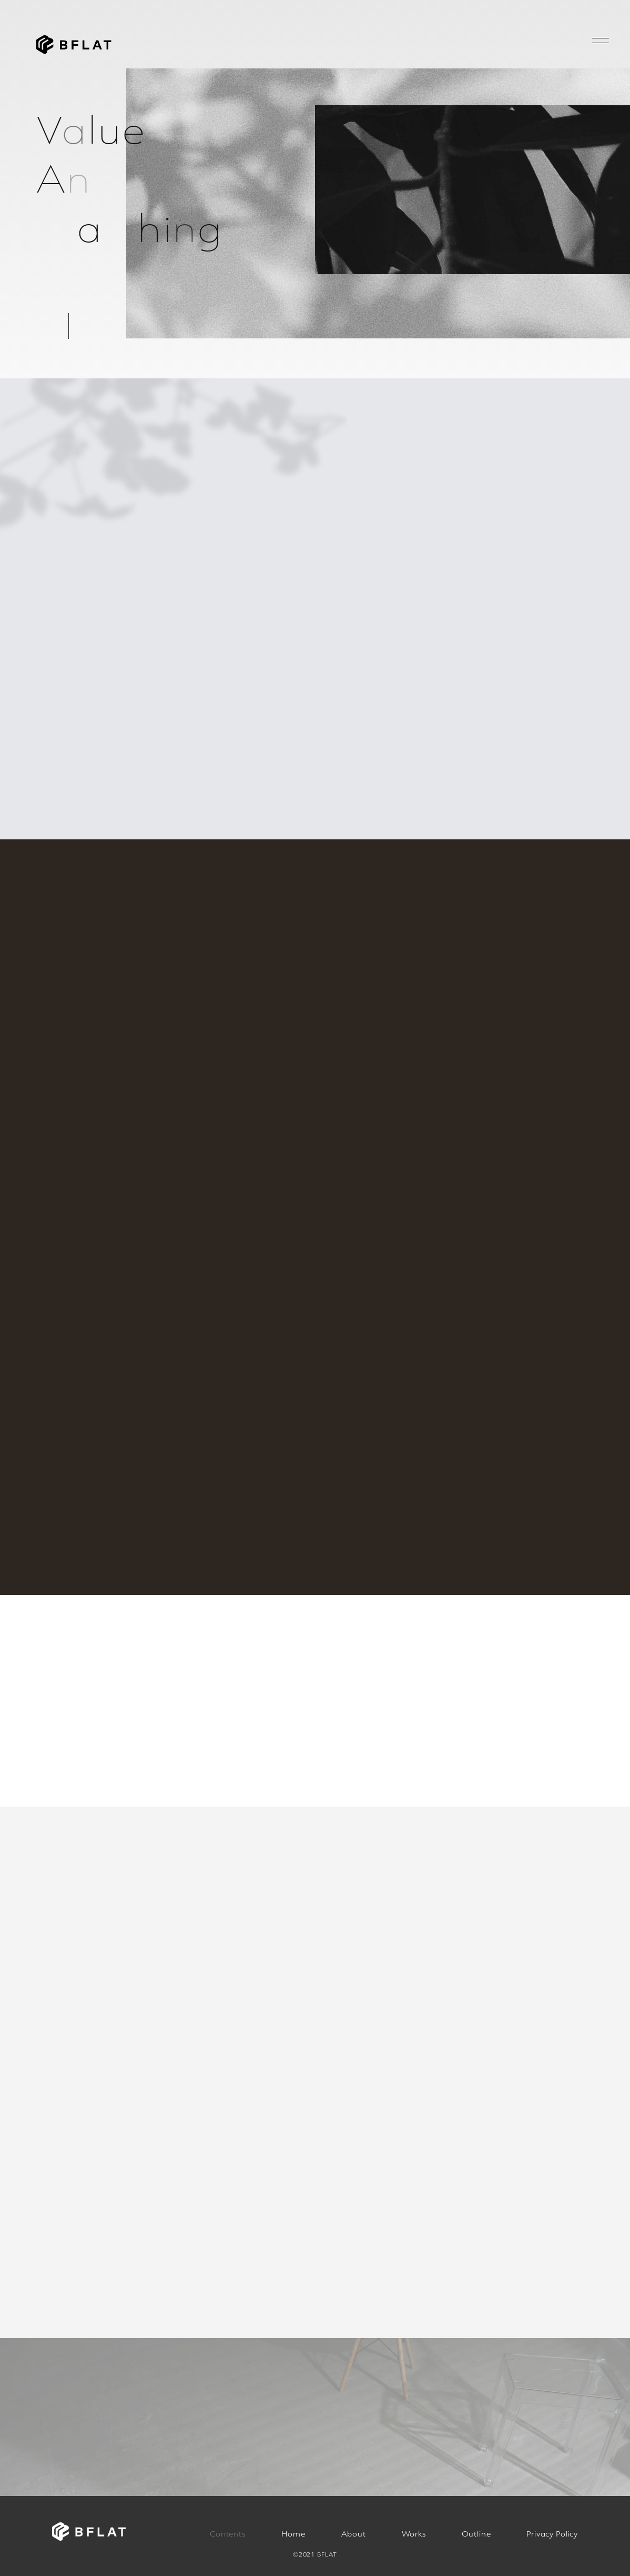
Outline (476, 2533)
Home (293, 2533)
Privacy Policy (552, 2533)
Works (414, 2533)
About (353, 2533)
